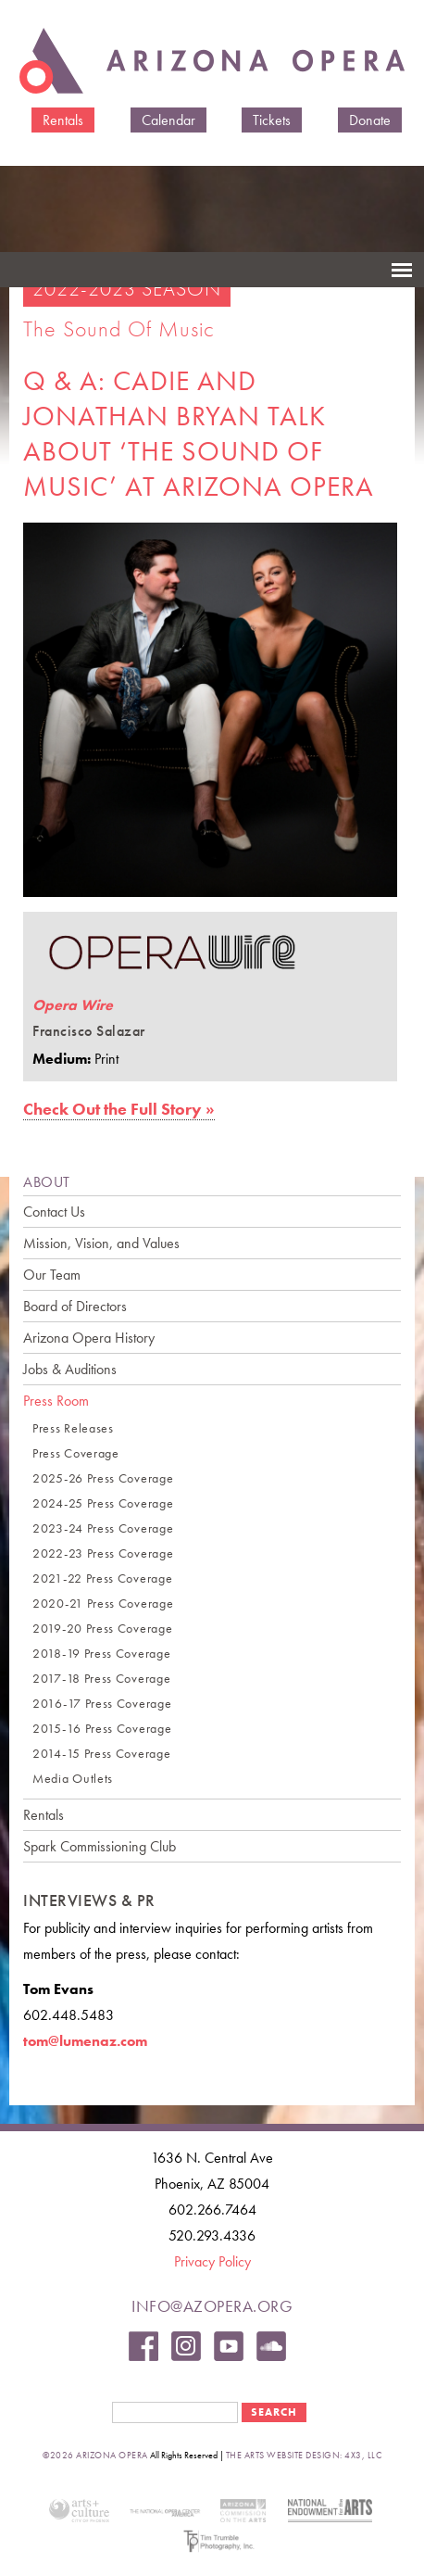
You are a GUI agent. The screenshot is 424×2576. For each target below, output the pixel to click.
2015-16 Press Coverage (101, 1728)
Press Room (56, 1400)
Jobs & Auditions (70, 1369)
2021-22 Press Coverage (102, 1578)
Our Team (52, 1274)
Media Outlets (72, 1779)
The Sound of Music (119, 328)
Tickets (272, 120)
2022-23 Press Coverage (102, 1553)
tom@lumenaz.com (85, 2041)
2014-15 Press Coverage (101, 1754)
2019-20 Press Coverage (102, 1628)
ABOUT (46, 1182)
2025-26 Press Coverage (102, 1478)
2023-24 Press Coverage (102, 1528)
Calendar (168, 120)
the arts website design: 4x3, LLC (304, 2455)
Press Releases (73, 1428)
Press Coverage (75, 1453)
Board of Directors (75, 1306)
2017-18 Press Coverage (101, 1678)
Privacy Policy (212, 2261)
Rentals (63, 120)
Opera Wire (72, 1005)
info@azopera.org (212, 2306)
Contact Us (54, 1211)
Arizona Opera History (89, 1337)
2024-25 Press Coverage (102, 1503)
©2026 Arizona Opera (95, 2455)
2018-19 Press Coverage (101, 1653)
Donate (370, 120)
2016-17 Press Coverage (101, 1703)
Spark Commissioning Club (99, 1846)
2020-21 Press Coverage (102, 1603)
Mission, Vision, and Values (101, 1243)
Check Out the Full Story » (119, 1108)
